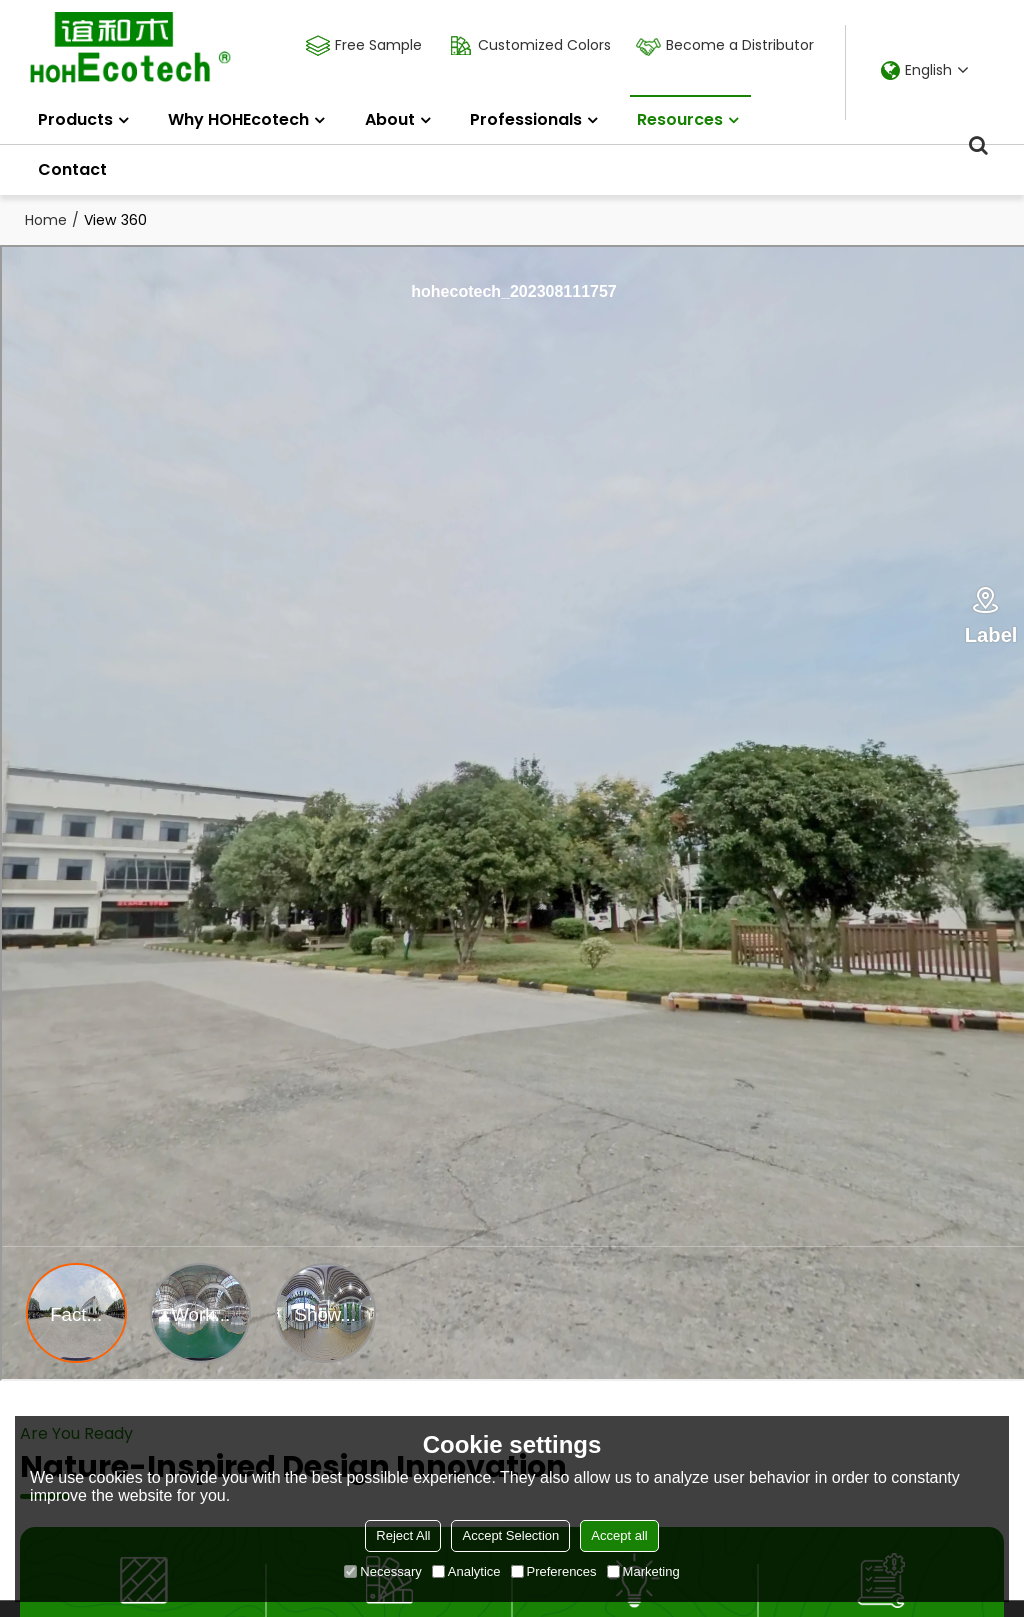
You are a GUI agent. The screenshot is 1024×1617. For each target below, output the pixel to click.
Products (75, 119)
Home (46, 220)
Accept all (619, 1535)
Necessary (382, 1571)
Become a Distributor (737, 45)
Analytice (466, 1571)
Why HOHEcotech (238, 119)
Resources (690, 113)
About (390, 119)
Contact (72, 169)
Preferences (554, 1571)
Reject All (403, 1535)
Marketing (643, 1571)
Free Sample (376, 45)
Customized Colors (542, 45)
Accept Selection (510, 1535)
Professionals (526, 119)
